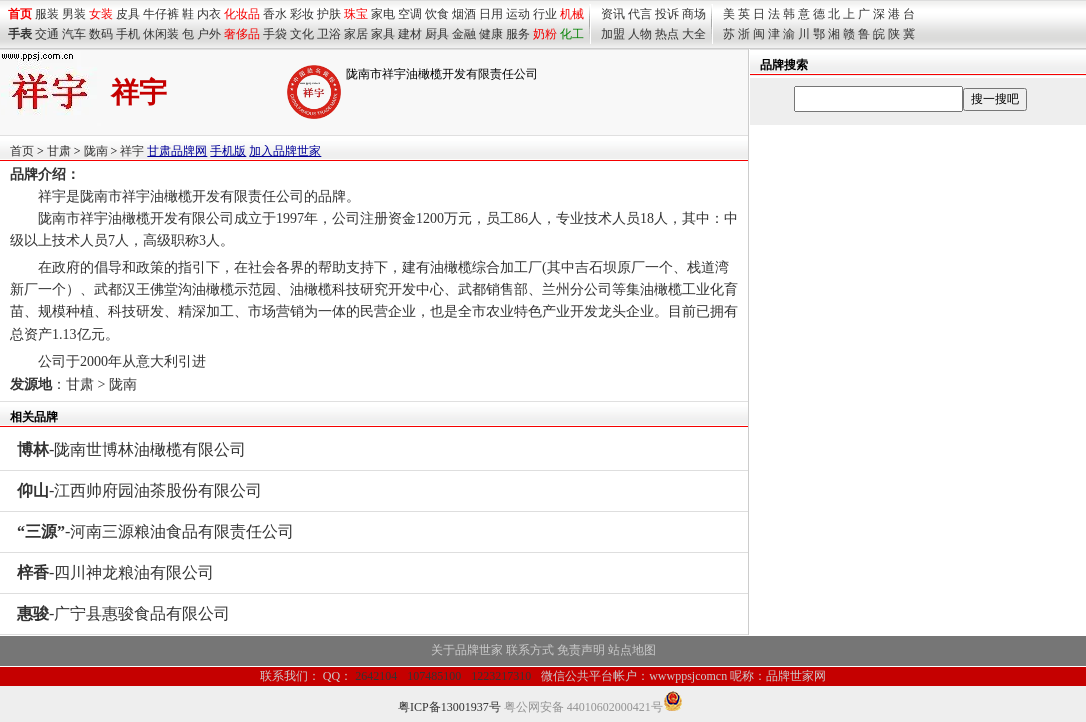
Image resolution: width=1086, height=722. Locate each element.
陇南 (96, 151)
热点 (667, 34)
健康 (491, 34)
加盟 (613, 34)
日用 (491, 14)
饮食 (437, 14)
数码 (101, 34)
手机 (128, 34)
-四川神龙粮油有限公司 (115, 572)
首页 (22, 151)
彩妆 (302, 14)
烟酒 (464, 14)
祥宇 (132, 151)
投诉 (667, 14)
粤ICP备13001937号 (449, 707)
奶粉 (545, 34)
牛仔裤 (161, 14)
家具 (383, 34)
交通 (47, 34)
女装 (101, 14)
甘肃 (59, 151)
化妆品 (242, 14)
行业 (545, 14)
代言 (640, 14)
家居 (356, 34)
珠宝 (356, 14)
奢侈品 (242, 34)
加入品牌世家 (285, 151)
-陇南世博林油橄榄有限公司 (131, 449)
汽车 (74, 34)
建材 (410, 34)
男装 (74, 14)
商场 (694, 14)
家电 (383, 14)
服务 (518, 34)
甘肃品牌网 (177, 151)
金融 (464, 34)
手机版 (228, 151)
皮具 (128, 14)
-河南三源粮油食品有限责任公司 (155, 531)
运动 (518, 14)
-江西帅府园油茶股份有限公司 (139, 490)
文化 (302, 34)
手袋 (275, 34)
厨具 (437, 34)
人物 (640, 34)
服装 (47, 14)
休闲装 (161, 34)
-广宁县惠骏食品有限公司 (123, 613)
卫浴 (329, 34)
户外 (209, 34)
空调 (410, 14)
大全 (694, 34)
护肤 (329, 14)
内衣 (209, 14)
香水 (275, 14)
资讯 (613, 14)
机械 (572, 14)
